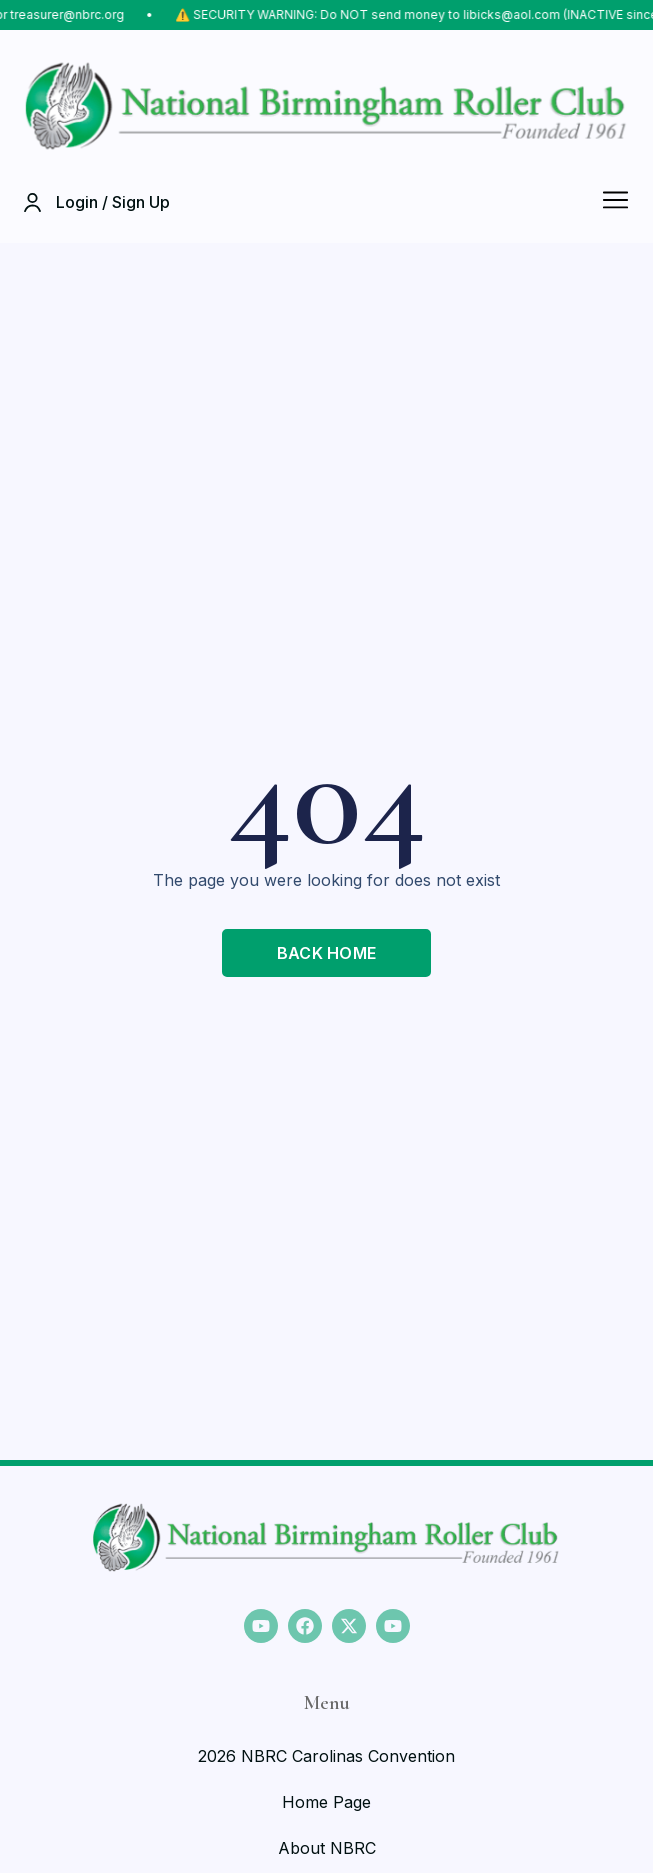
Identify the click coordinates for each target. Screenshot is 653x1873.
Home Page (326, 1802)
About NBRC (327, 1848)
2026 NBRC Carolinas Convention (326, 1756)
